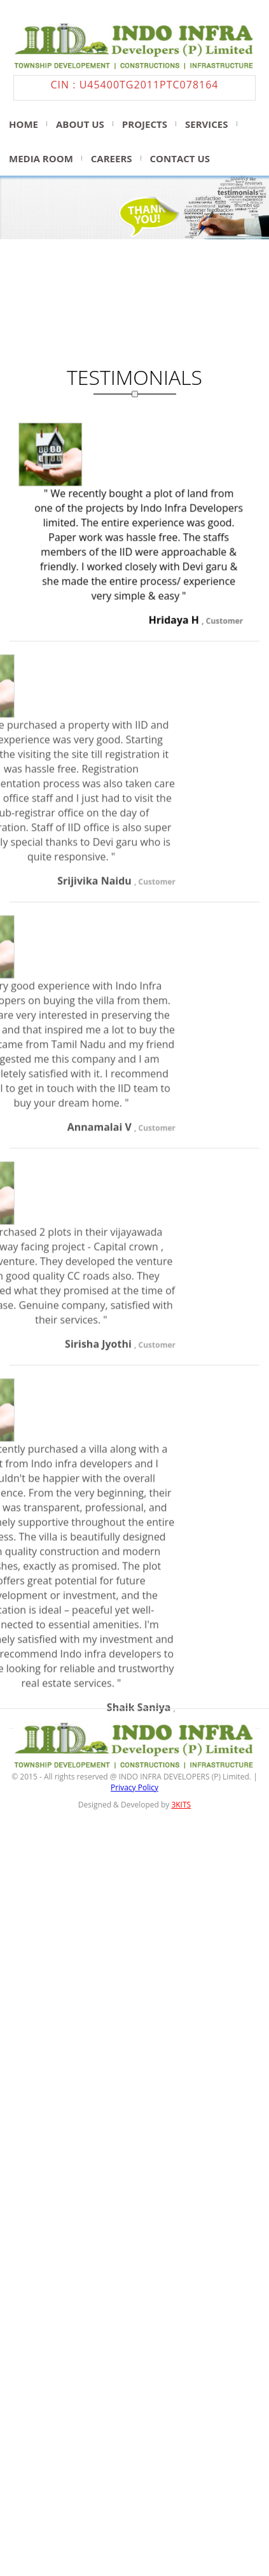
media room (41, 158)
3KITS (181, 1827)
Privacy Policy (134, 1810)
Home (23, 124)
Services (206, 124)
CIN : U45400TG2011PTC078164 (135, 85)
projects (144, 124)
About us (80, 124)
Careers (111, 158)
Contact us (180, 158)
